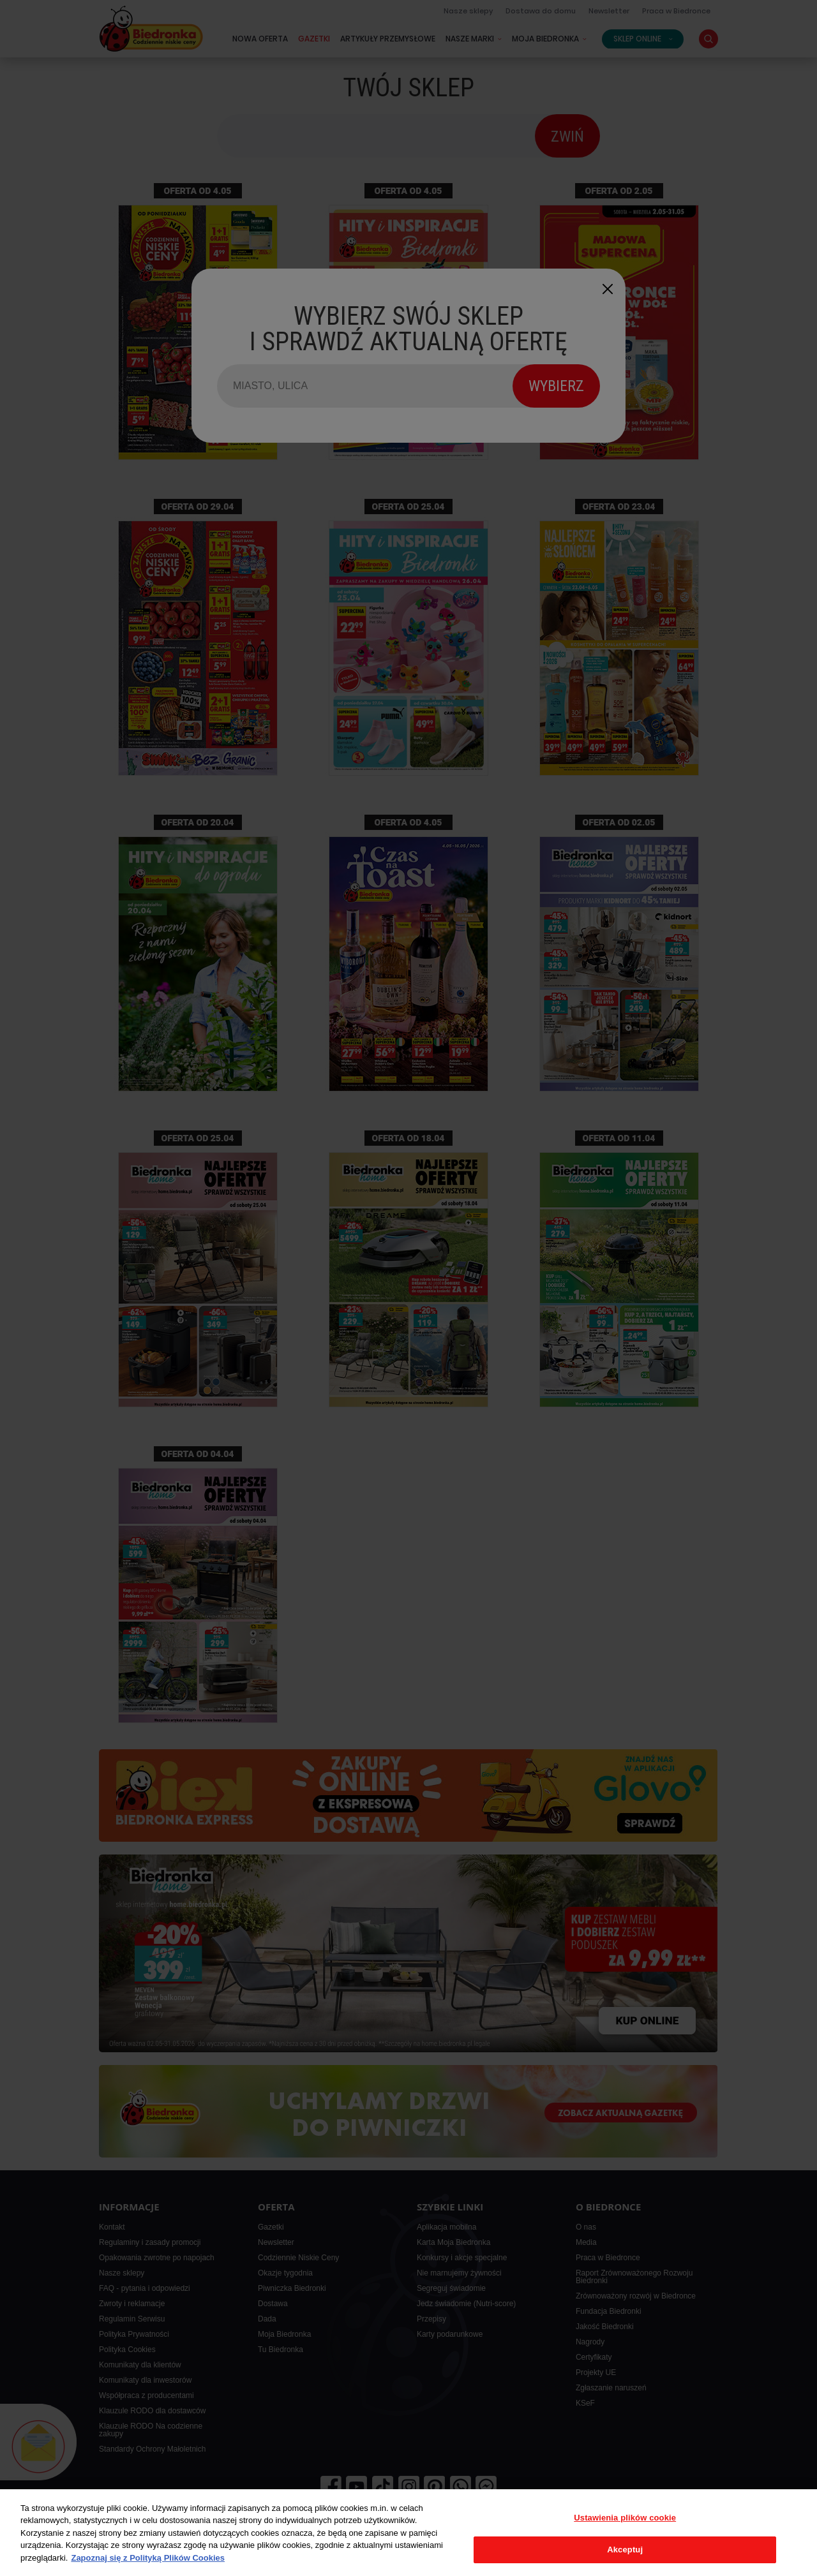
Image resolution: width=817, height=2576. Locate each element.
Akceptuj (625, 2549)
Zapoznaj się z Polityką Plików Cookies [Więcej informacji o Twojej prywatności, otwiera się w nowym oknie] (148, 2558)
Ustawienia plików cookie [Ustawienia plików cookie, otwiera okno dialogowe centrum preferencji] (625, 2517)
